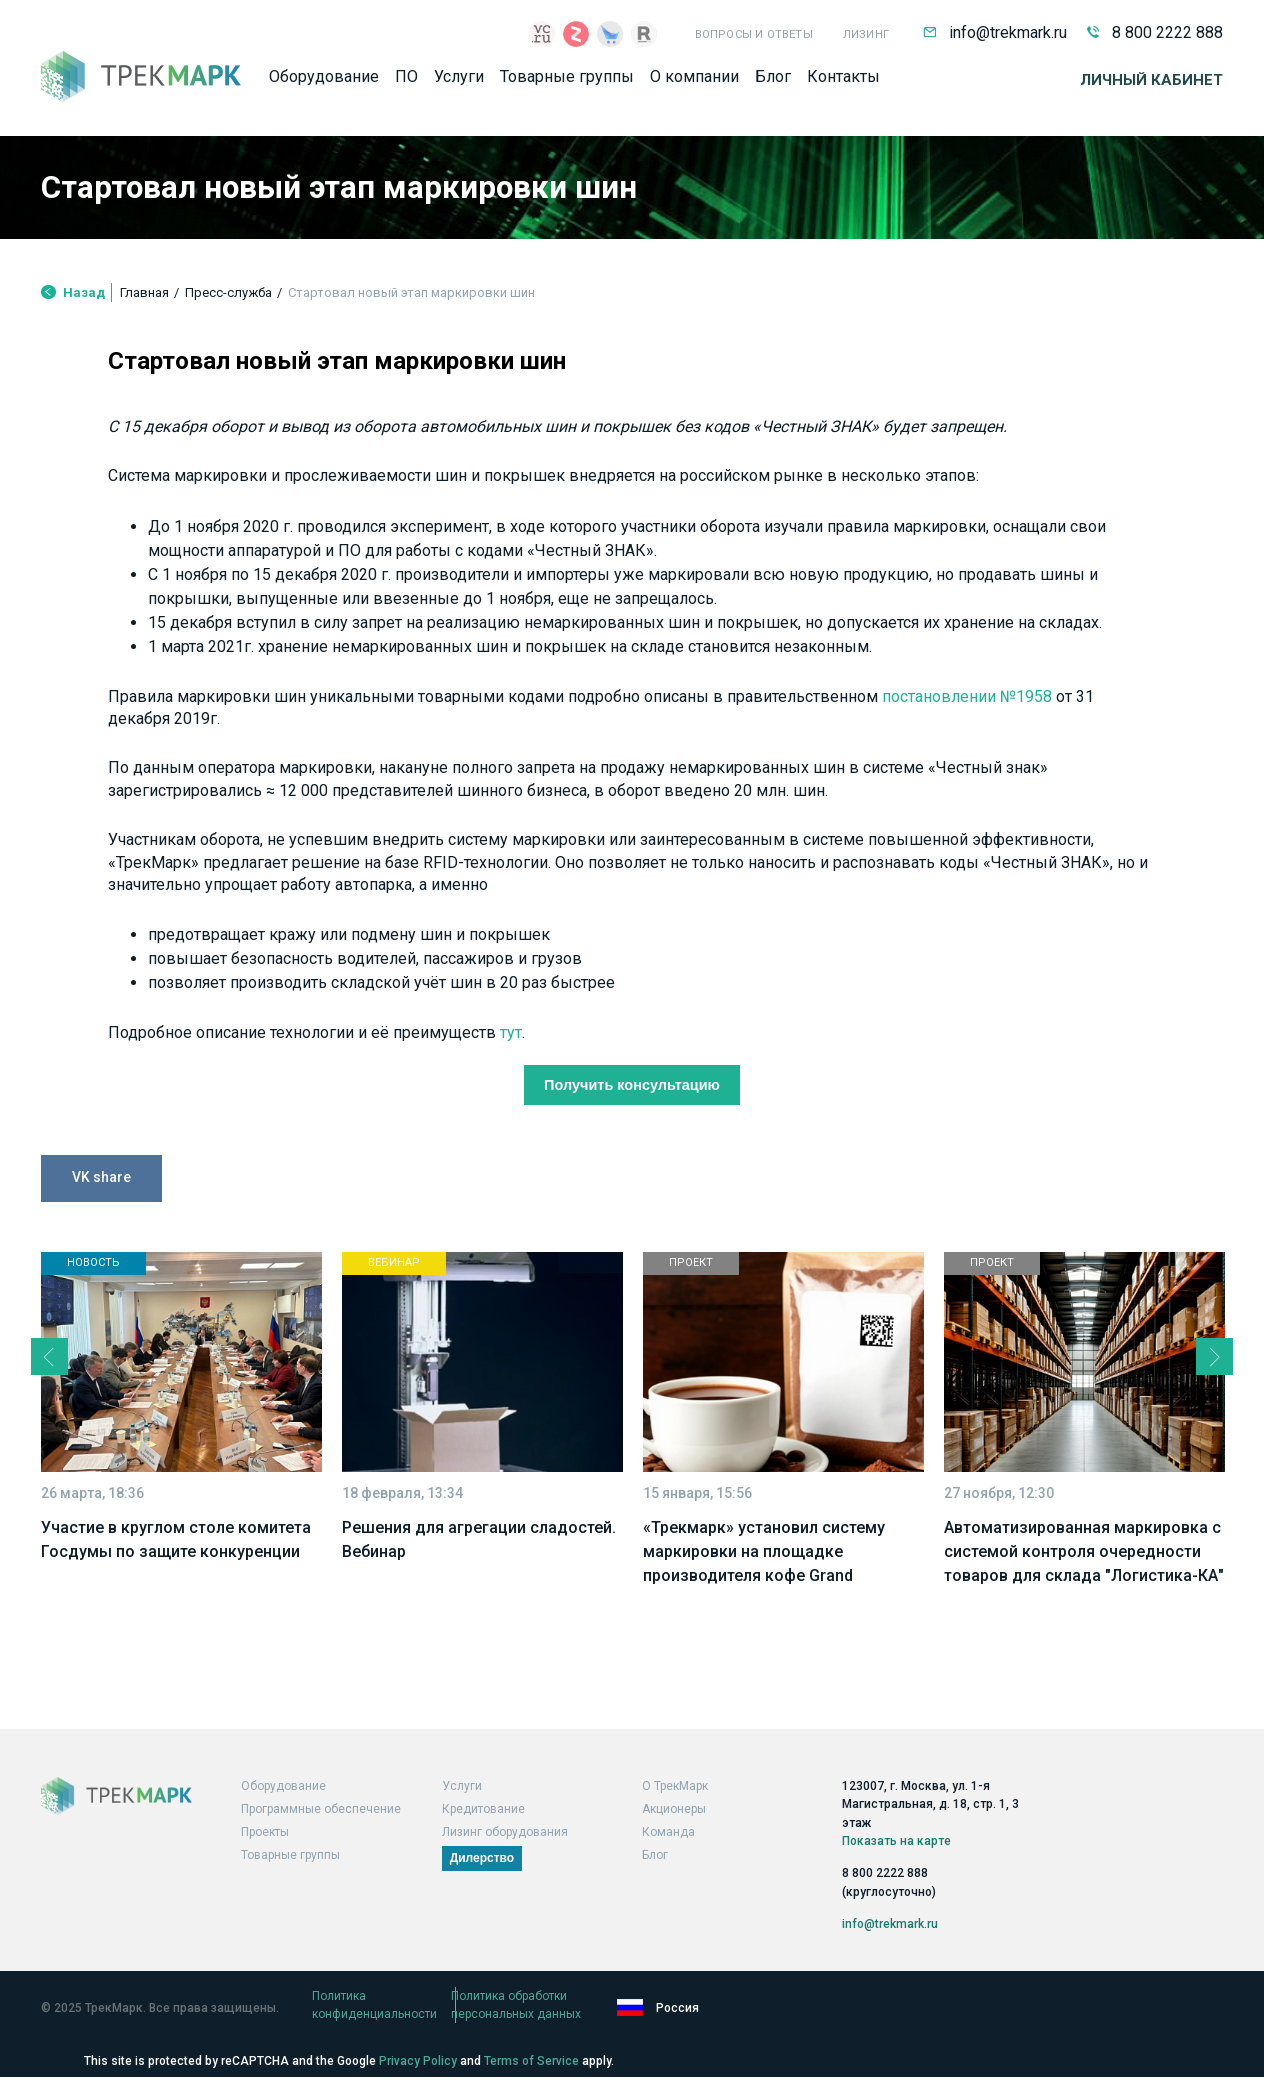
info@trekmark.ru (995, 32)
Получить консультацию (632, 1246)
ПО (406, 83)
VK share (101, 1342)
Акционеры (674, 1833)
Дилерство (482, 1882)
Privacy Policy (418, 2061)
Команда (668, 1856)
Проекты (265, 1856)
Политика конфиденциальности (403, 2020)
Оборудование (324, 83)
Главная (144, 313)
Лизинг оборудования (505, 1856)
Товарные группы (567, 83)
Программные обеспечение (321, 1833)
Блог (773, 83)
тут (625, 1191)
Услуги (459, 83)
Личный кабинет (1151, 87)
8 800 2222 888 (1155, 32)
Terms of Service (531, 2061)
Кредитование (483, 1833)
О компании (694, 83)
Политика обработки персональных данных (656, 2020)
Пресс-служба (228, 313)
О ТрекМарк (675, 1810)
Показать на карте (896, 1859)
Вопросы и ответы (754, 34)
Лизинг (866, 34)
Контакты (843, 83)
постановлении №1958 (307, 832)
